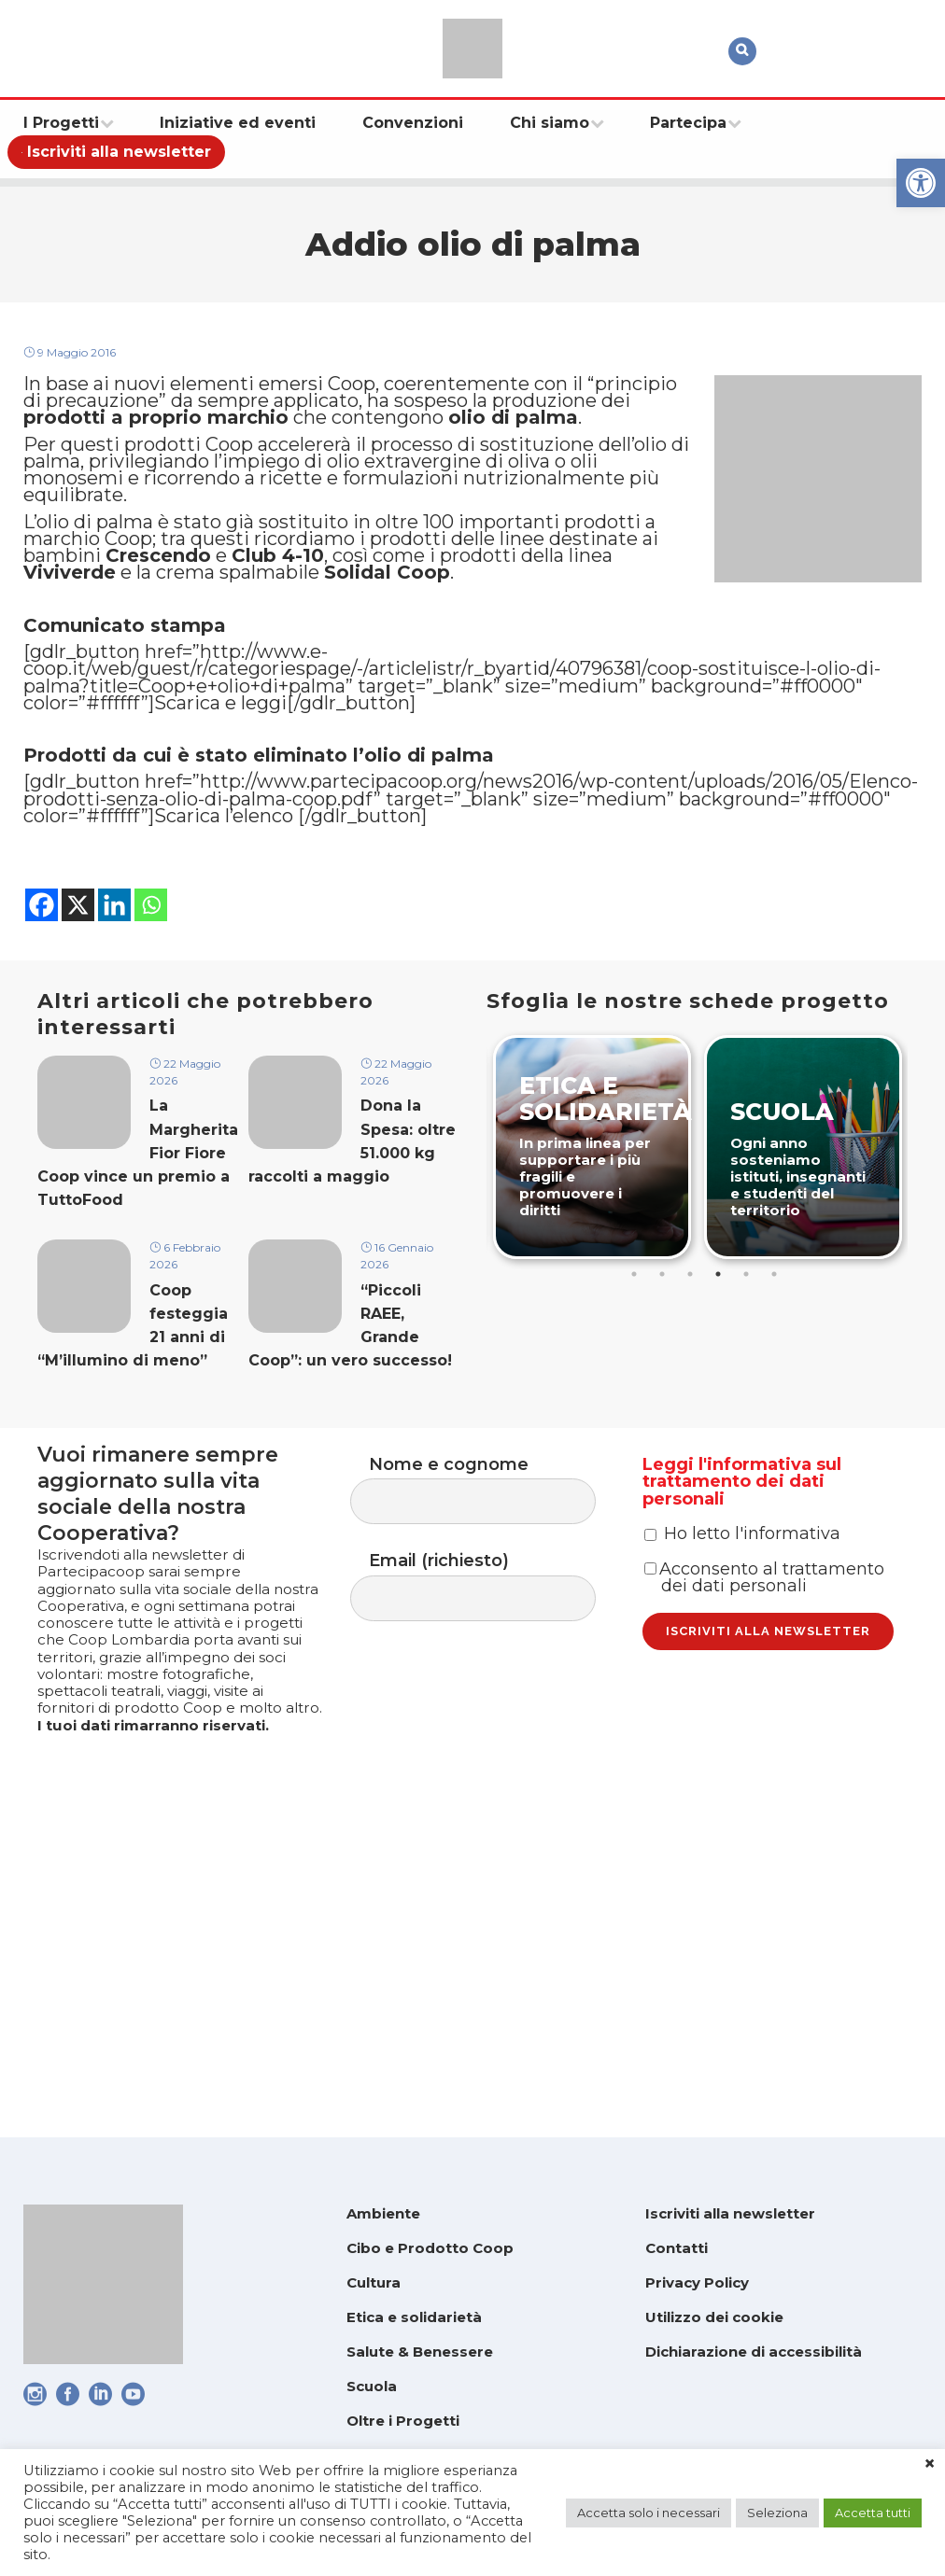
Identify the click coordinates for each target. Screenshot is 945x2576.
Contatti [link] (676, 2248)
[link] (920, 183)
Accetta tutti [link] (872, 2512)
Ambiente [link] (383, 2213)
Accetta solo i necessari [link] (648, 2512)
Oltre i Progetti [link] (402, 2420)
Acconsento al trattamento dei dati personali (764, 1812)
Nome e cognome (491, 1681)
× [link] (930, 2464)
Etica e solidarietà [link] (414, 2317)
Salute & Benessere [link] (419, 2351)
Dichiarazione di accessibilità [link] (753, 2351)
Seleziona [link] (777, 2512)
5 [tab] (748, 1457)
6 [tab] (776, 1457)
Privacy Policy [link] (697, 2282)
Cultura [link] (373, 2282)
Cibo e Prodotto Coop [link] (430, 2248)
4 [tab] (720, 1457)
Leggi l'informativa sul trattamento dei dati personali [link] (741, 1679)
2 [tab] (664, 1457)
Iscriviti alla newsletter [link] (730, 2213)
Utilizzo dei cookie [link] (714, 2317)
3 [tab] (692, 1457)
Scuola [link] (371, 2386)
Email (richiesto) (491, 1785)
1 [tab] (636, 1457)
